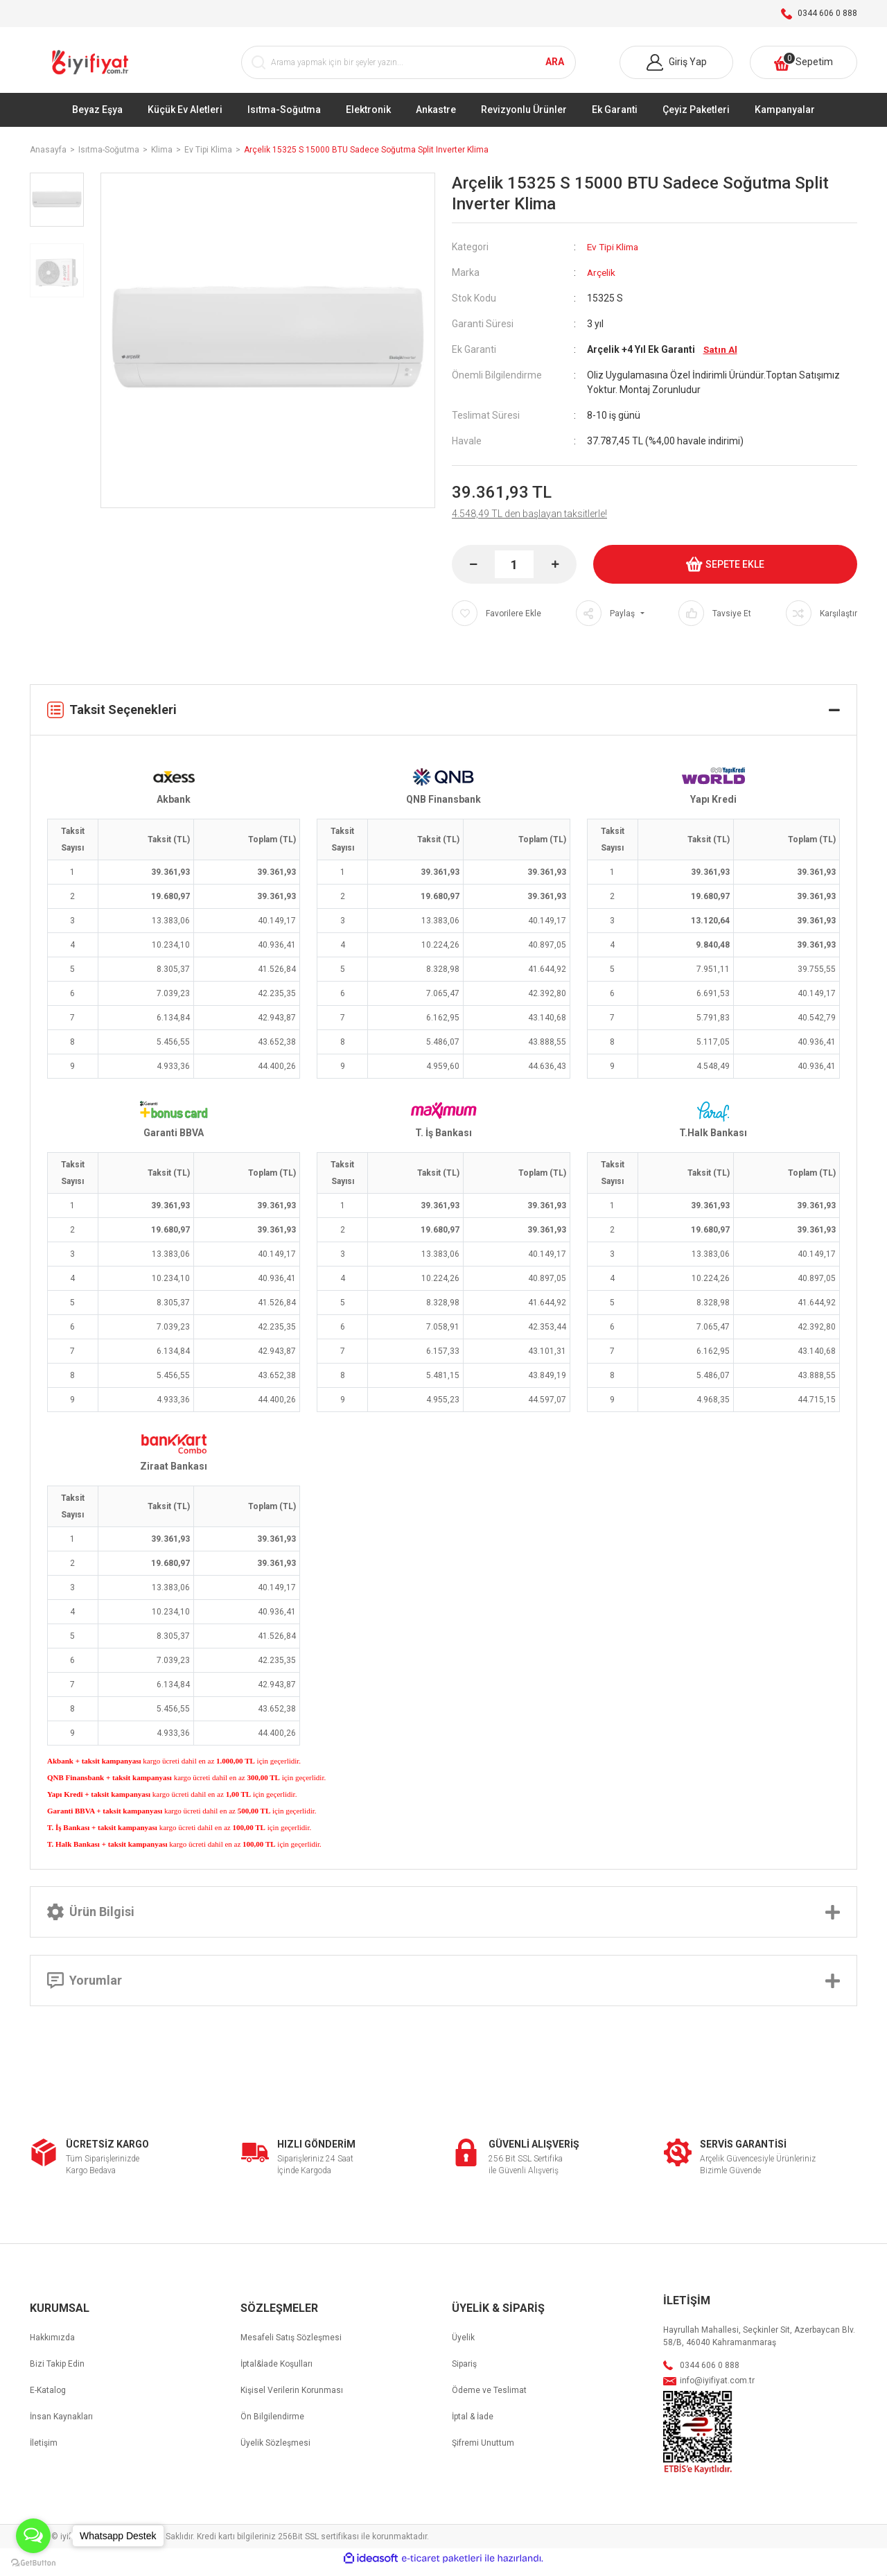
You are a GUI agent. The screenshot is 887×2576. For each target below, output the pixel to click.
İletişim (44, 2450)
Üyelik (463, 2345)
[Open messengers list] (33, 2535)
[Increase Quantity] (555, 572)
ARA (554, 66)
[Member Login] (676, 67)
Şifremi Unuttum (483, 2450)
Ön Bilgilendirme (272, 2424)
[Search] (409, 67)
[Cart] (803, 67)
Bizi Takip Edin (57, 2371)
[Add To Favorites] (496, 621)
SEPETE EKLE (725, 572)
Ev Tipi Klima (614, 254)
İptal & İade (472, 2424)
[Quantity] (514, 572)
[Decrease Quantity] (473, 572)
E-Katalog (48, 2398)
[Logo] (92, 67)
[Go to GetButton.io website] (33, 2562)
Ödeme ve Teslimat (489, 2398)
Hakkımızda (52, 2345)
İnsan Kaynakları (61, 2424)
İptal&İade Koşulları (276, 2371)
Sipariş (464, 2371)
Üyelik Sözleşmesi (275, 2450)
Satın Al (720, 357)
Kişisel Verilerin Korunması (291, 2398)
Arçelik (602, 280)
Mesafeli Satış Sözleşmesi (291, 2345)
